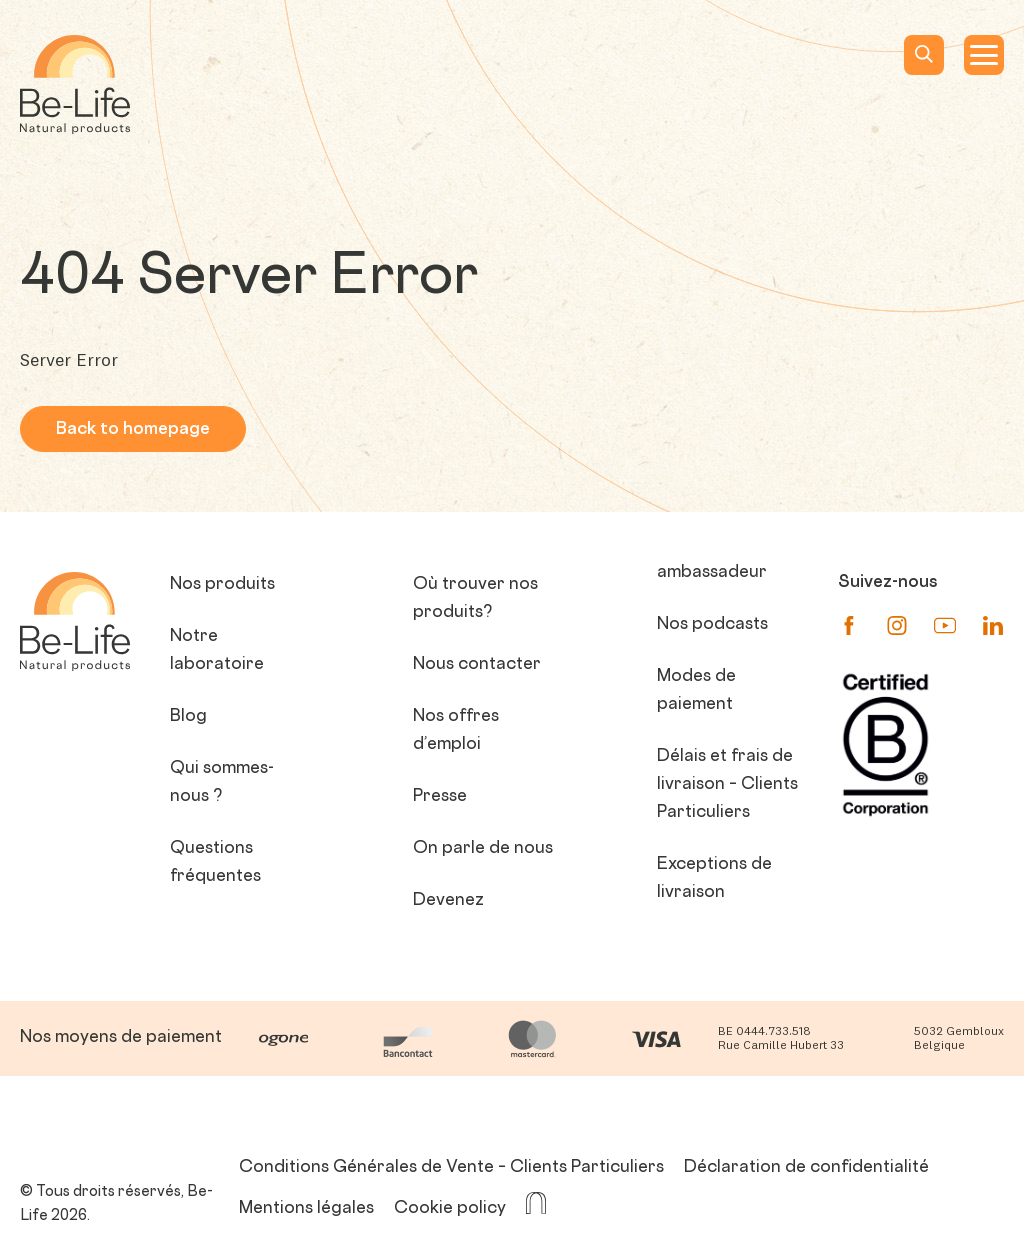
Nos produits (222, 585)
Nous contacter (477, 665)
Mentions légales (306, 1209)
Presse (440, 797)
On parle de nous (483, 849)
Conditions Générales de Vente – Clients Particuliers (451, 1168)
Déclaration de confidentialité (806, 1168)
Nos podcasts (712, 625)
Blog (188, 717)
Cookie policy (450, 1209)
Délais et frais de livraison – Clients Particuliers (727, 785)
